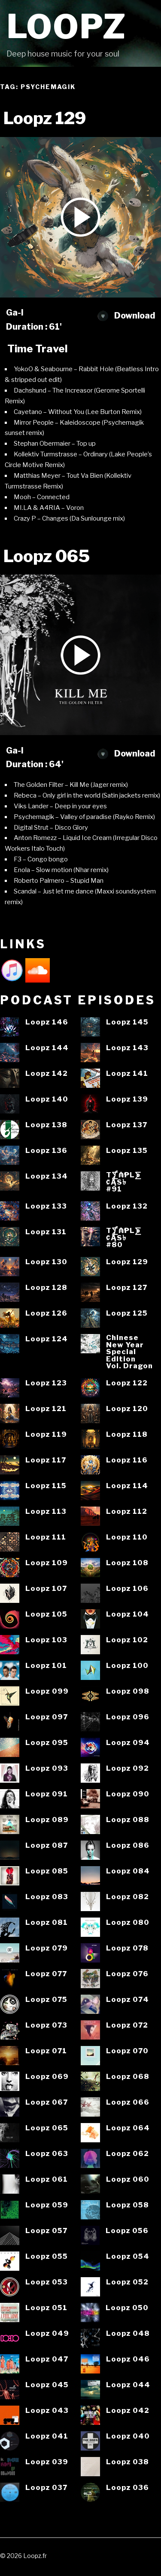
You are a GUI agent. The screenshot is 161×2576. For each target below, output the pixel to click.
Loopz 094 (128, 1742)
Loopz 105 (46, 1614)
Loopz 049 (47, 2333)
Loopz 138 (46, 1125)
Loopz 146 (46, 1022)
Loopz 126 (46, 1313)
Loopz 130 (46, 1262)
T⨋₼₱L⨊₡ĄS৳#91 (123, 1182)
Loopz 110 (127, 1537)
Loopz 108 (127, 1562)
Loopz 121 (46, 1408)
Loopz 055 (46, 2256)
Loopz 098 (127, 1691)
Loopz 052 (127, 2282)
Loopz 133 (46, 1206)
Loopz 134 (46, 1176)
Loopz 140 (46, 1099)
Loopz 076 (127, 1973)
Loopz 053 (46, 2282)
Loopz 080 (127, 1922)
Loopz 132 (127, 1206)
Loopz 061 (46, 2179)
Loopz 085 (46, 1871)
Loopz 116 (127, 1460)
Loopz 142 (46, 1073)
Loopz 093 (46, 1768)
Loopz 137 (126, 1125)
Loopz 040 (128, 2436)
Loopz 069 (47, 2076)
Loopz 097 (46, 1717)
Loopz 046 (128, 2359)
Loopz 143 (127, 1047)
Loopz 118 (127, 1434)
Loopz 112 (126, 1511)
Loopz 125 (127, 1313)
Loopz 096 (127, 1717)
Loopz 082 (127, 1896)
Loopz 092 (127, 1768)
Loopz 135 (127, 1150)
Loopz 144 (47, 1047)
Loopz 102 (127, 1640)
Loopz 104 (127, 1614)
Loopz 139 (127, 1099)
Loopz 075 (46, 1999)
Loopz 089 (47, 1819)
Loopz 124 (46, 1339)
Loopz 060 (127, 2179)
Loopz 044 (128, 2384)
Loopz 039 (46, 2462)
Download (126, 315)
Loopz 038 (127, 2462)
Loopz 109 (46, 1562)
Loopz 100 (127, 1665)
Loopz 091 (46, 1794)
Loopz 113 (46, 1511)
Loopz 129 (127, 1262)
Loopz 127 (126, 1287)
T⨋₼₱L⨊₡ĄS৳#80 (123, 1237)
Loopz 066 (127, 2102)
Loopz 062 (127, 2153)
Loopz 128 (46, 1287)
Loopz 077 (46, 1973)
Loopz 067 (46, 2102)
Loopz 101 (46, 1665)
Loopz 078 (127, 1948)
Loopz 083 (46, 1896)
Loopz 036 (127, 2487)
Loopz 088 (127, 1819)
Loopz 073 (46, 2025)
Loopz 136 (46, 1150)
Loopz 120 (127, 1408)
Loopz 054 (127, 2256)
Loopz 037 (46, 2487)
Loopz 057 (46, 2230)
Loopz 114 (127, 1485)
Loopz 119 (46, 1434)
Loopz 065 (46, 2128)
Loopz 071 (46, 2051)
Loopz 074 (127, 1999)
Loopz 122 (127, 1383)
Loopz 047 (46, 2359)
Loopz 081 (46, 1922)
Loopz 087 (46, 1845)
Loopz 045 (47, 2384)
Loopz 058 (127, 2205)
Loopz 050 (127, 2307)
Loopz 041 (46, 2436)
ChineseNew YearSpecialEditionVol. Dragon (129, 1352)
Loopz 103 (46, 1640)
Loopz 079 (46, 1948)
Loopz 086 (127, 1845)
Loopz (66, 27)
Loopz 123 (46, 1383)
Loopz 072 (127, 2025)
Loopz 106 (127, 1588)
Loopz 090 (127, 1794)
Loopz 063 (46, 2153)
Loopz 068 (127, 2076)
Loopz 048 (128, 2333)
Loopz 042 (127, 2410)
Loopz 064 (128, 2128)
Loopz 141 (127, 1073)
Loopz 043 (47, 2410)
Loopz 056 (127, 2230)
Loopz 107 (46, 1588)
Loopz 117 (45, 1460)
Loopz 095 (46, 1742)
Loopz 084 (128, 1871)
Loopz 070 (127, 2051)
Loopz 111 (45, 1537)
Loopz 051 (46, 2307)
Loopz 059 (46, 2205)
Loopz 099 (47, 1691)
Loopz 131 (46, 1232)
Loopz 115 (46, 1485)
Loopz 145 (127, 1022)
